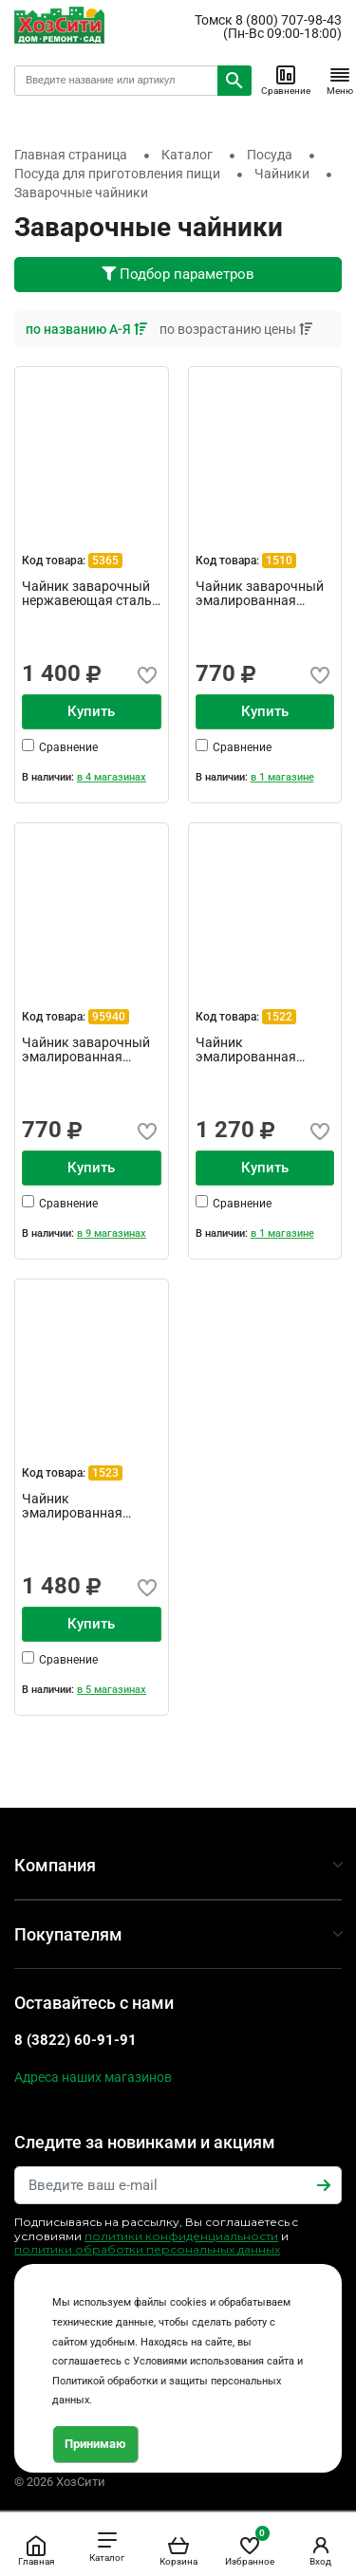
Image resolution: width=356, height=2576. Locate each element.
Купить (91, 711)
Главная (36, 2550)
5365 (105, 560)
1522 (279, 1016)
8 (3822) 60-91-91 (75, 2040)
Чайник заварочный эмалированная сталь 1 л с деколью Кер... (86, 1050)
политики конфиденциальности (181, 2236)
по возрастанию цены (235, 329)
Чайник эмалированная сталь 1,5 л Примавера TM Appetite (246, 1050)
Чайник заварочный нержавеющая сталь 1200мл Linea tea (87, 594)
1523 (105, 1473)
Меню (340, 80)
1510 (279, 560)
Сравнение (285, 80)
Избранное (249, 2547)
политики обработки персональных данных (147, 2249)
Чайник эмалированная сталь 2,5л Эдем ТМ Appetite (82, 1506)
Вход (320, 2550)
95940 (108, 1016)
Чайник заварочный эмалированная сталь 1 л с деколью (260, 594)
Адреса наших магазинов (93, 2077)
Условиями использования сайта (213, 2361)
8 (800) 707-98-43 (288, 20)
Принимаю (95, 2444)
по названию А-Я (88, 329)
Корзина (178, 2550)
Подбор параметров (178, 274)
